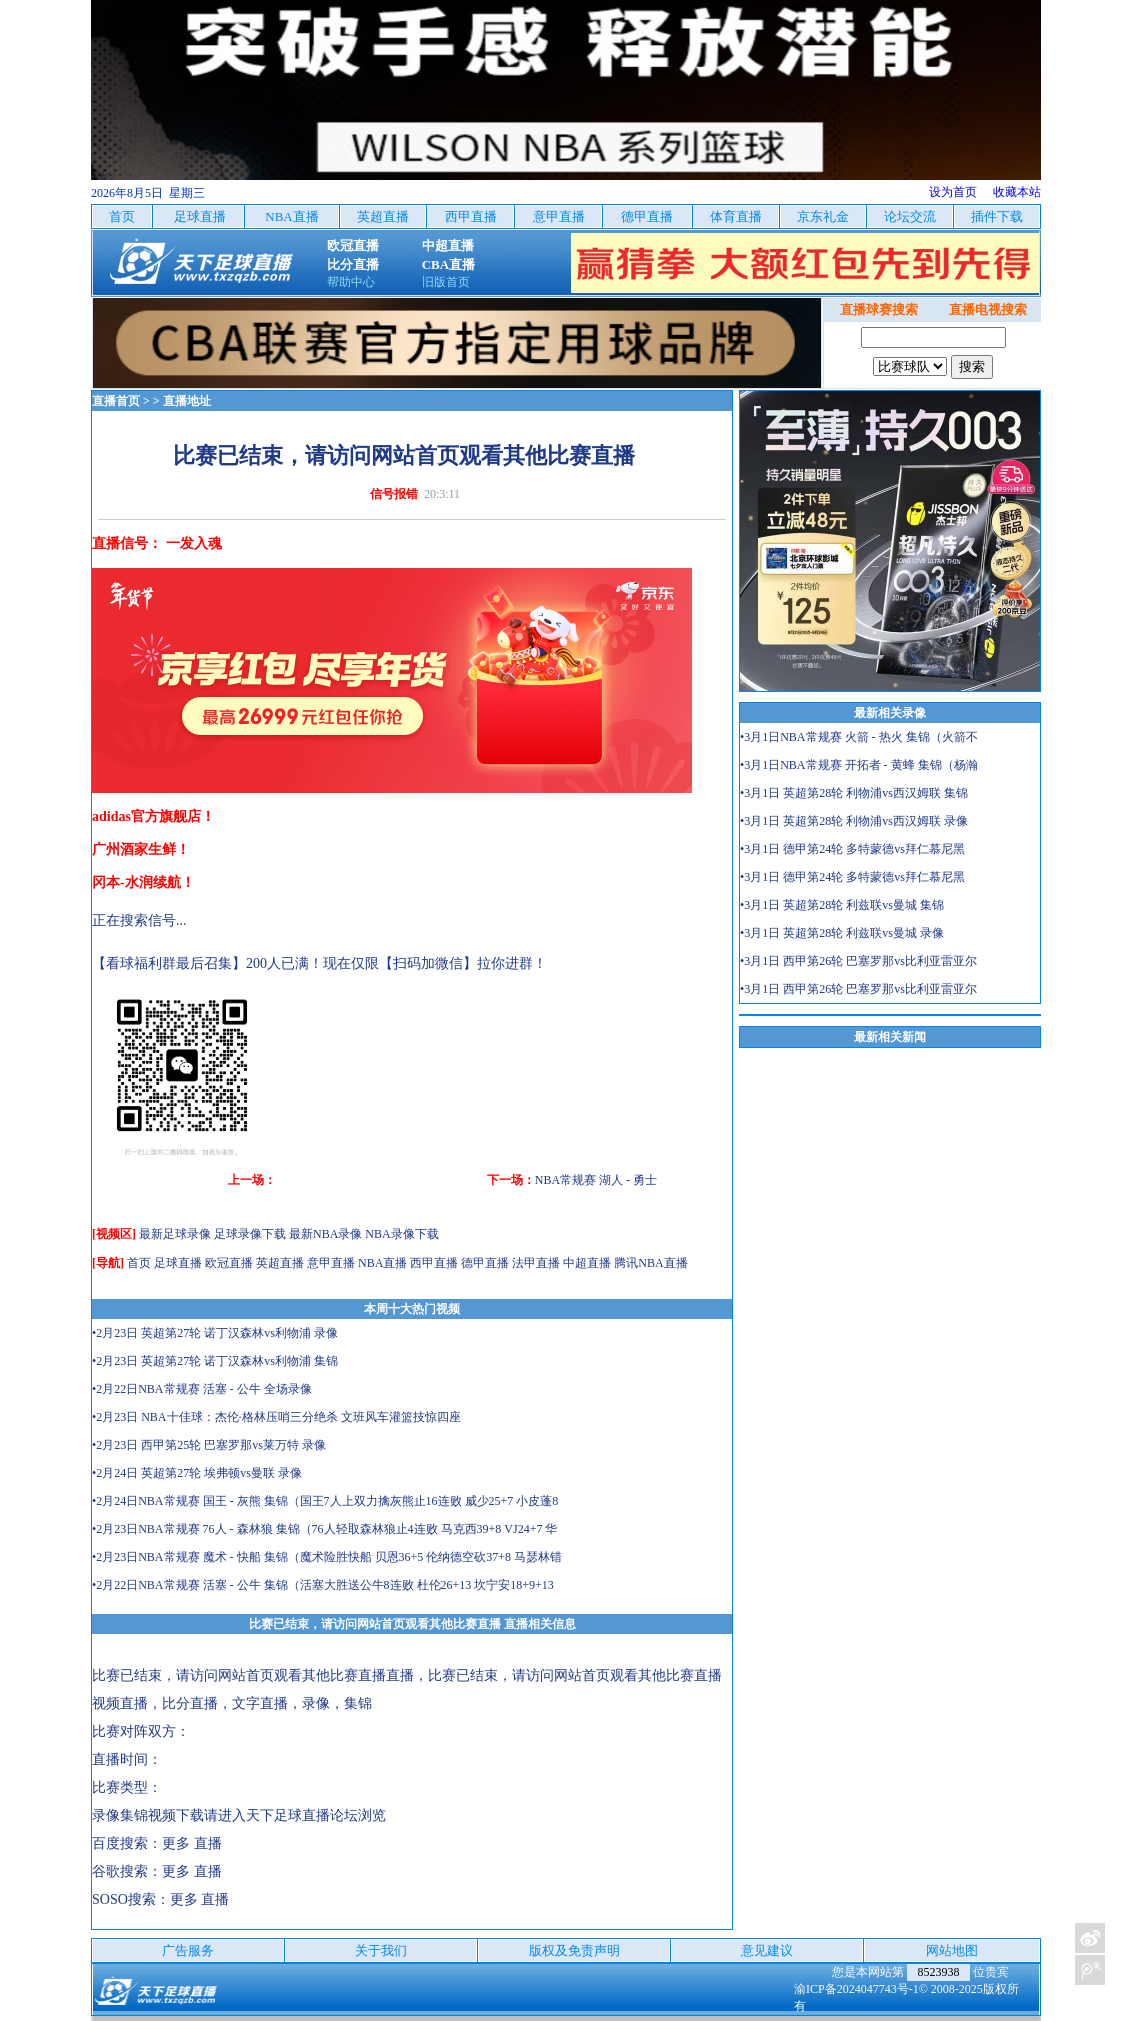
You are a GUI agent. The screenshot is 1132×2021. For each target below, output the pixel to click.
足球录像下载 (250, 1234)
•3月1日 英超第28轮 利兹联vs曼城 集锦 (842, 905)
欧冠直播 (229, 1263)
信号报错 (394, 494)
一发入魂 (194, 543)
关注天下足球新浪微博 (1090, 1938)
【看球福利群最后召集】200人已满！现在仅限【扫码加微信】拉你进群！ (319, 963)
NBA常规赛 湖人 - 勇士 (596, 1180)
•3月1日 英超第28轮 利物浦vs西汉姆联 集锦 (854, 793)
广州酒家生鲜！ (141, 849)
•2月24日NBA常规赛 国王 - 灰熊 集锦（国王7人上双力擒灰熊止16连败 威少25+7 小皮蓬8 (325, 1501)
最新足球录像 (175, 1234)
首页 (139, 1263)
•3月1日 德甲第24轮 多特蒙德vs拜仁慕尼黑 (852, 849)
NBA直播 (382, 1263)
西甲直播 (434, 1263)
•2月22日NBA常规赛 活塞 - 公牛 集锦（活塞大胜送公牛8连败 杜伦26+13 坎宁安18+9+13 (323, 1585)
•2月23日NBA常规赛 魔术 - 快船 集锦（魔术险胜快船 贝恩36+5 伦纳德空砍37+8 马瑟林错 (327, 1557)
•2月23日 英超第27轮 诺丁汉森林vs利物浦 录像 (215, 1333)
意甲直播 (331, 1263)
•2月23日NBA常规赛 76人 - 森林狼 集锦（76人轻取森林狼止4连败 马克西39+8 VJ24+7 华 (324, 1529)
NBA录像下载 (401, 1234)
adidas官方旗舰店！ (153, 816)
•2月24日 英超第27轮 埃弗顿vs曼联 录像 (197, 1473)
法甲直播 (536, 1263)
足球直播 (178, 1263)
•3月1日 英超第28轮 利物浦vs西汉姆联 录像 (854, 821)
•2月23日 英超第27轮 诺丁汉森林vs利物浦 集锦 (215, 1361)
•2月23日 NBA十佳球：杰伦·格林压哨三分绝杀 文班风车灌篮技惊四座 (276, 1417)
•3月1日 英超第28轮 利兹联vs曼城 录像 (842, 933)
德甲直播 (485, 1263)
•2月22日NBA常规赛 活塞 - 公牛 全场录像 (202, 1389)
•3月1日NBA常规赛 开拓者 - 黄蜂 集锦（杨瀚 (859, 765)
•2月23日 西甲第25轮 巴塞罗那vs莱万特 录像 (209, 1445)
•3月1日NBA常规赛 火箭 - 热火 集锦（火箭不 (859, 737)
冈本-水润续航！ (143, 882)
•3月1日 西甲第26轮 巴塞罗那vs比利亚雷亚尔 (858, 961)
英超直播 (280, 1263)
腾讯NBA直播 (650, 1263)
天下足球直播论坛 (302, 1815)
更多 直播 (192, 1843)
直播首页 (116, 401)
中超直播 (587, 1263)
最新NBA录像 (325, 1234)
